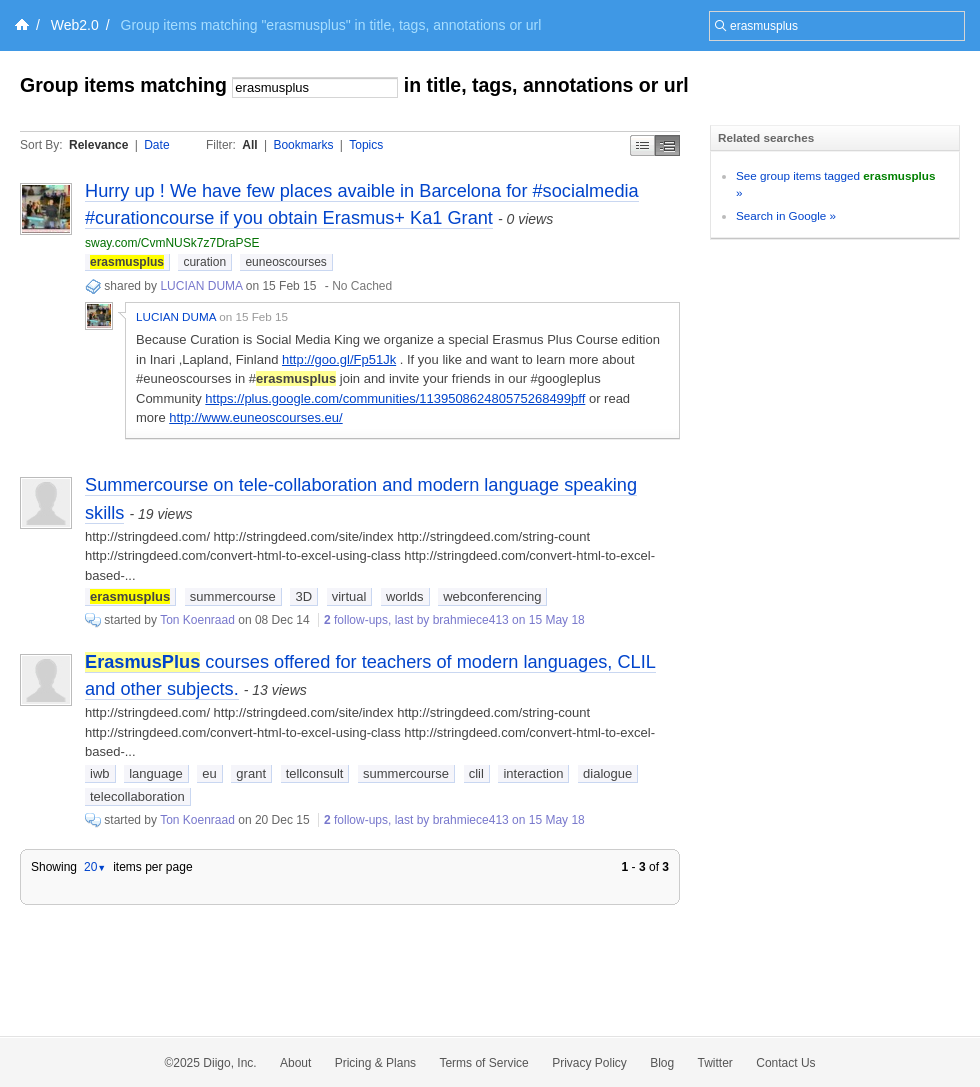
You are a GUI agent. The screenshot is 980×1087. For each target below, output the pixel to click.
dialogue (607, 773)
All (249, 145)
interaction (533, 773)
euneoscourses (285, 262)
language (156, 773)
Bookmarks (303, 145)
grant (251, 773)
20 (95, 867)
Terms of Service (483, 1063)
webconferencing (492, 596)
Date (156, 145)
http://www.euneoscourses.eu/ (255, 417)
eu (209, 773)
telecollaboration (137, 796)
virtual (349, 596)
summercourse (233, 596)
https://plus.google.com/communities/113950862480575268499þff (395, 398)
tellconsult (315, 773)
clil (476, 773)
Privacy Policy (589, 1063)
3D (303, 596)
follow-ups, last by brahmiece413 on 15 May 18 (454, 620)
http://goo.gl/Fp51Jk (339, 359)
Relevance (98, 145)
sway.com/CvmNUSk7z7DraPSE (172, 243)
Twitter (715, 1063)
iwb (100, 773)
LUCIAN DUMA (201, 286)
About (295, 1063)
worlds (405, 596)
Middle (667, 145)
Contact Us (785, 1063)
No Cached (362, 286)
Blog (662, 1063)
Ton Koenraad (197, 620)
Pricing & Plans (375, 1063)
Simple (642, 145)
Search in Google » (786, 215)
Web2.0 (75, 25)
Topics (366, 145)
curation (204, 262)
